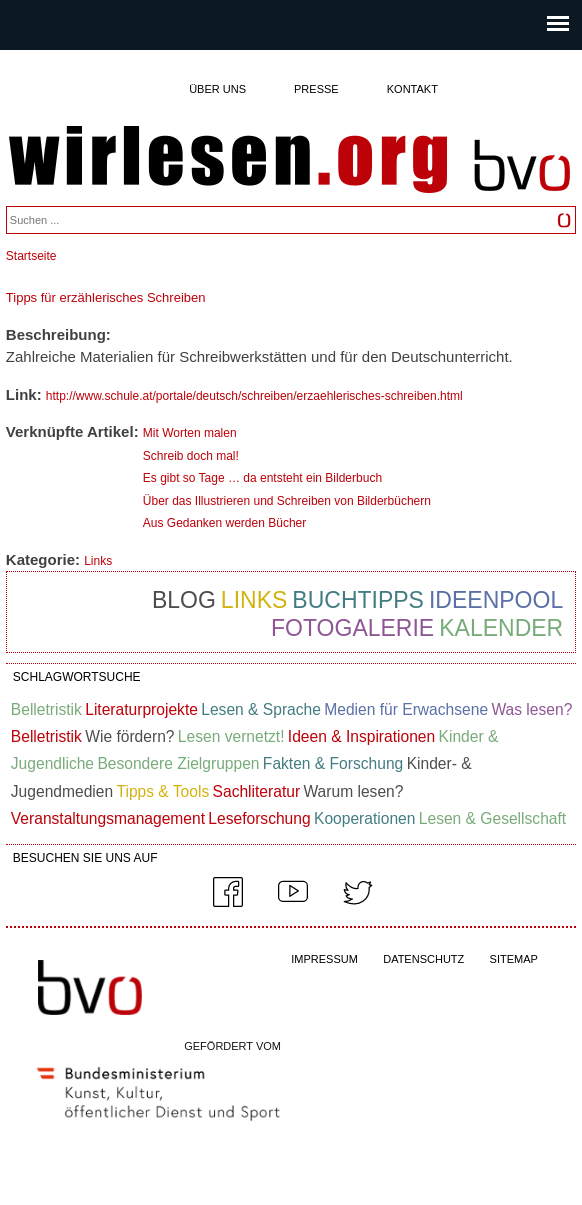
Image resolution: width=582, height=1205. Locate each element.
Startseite (31, 256)
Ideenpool (496, 600)
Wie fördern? (129, 736)
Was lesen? (531, 709)
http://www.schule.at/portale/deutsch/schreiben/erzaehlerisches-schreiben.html (254, 396)
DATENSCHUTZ (423, 959)
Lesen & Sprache (261, 709)
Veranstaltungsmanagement (108, 818)
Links (98, 561)
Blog (184, 600)
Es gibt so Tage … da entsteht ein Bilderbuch (262, 478)
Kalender (501, 628)
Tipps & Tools (162, 791)
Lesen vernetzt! (231, 736)
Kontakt (412, 89)
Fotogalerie (352, 628)
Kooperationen (364, 818)
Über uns (217, 89)
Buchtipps (358, 600)
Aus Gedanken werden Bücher (224, 523)
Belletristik (46, 709)
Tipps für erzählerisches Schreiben (106, 297)
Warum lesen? (353, 791)
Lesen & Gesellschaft (492, 818)
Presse (316, 89)
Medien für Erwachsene (406, 709)
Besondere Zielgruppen (178, 763)
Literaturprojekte (141, 709)
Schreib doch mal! (191, 456)
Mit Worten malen (190, 433)
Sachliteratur (257, 791)
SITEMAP (514, 959)
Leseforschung (259, 818)
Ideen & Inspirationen (361, 736)
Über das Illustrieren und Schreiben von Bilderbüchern (287, 501)
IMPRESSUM (324, 959)
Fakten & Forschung (333, 763)
